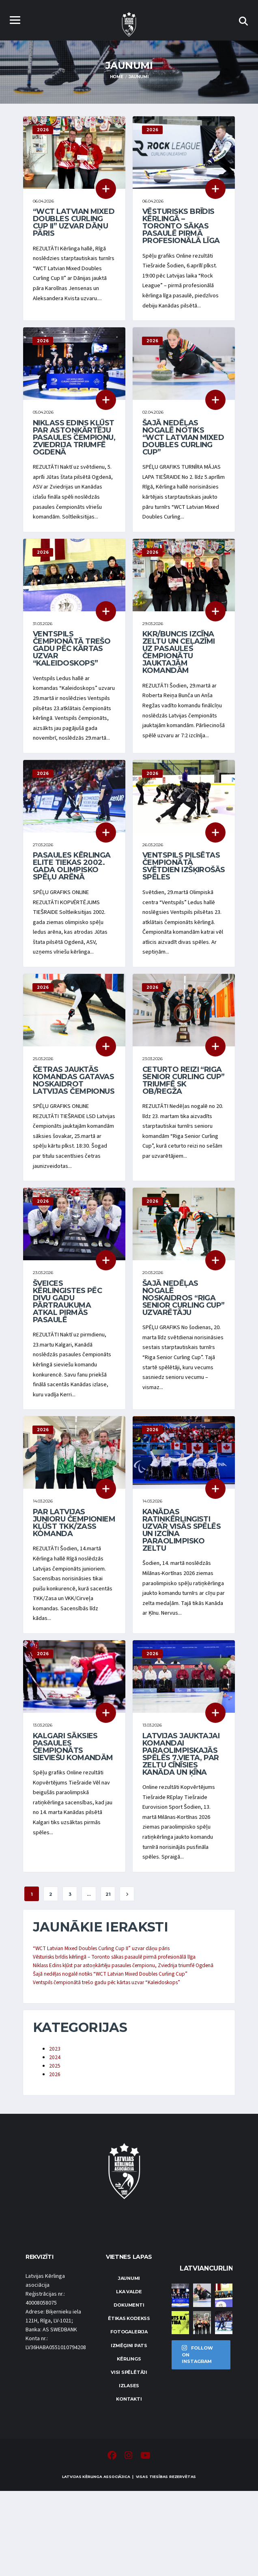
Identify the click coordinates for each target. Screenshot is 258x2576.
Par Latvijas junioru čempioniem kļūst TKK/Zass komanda (74, 1585)
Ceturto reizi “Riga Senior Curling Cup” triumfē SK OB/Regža (183, 1123)
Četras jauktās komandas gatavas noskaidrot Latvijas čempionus (73, 1123)
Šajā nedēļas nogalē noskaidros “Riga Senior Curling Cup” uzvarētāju (183, 1356)
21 (108, 1967)
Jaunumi (129, 2364)
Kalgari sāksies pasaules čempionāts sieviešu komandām (73, 1814)
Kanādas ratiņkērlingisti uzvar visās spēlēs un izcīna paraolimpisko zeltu (181, 1593)
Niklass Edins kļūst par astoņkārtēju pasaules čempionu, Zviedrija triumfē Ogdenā (74, 446)
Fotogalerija (128, 2417)
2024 (54, 2142)
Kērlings (129, 2444)
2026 (54, 2160)
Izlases (129, 2471)
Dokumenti (129, 2390)
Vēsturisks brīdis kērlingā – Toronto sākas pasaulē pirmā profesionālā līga (181, 227)
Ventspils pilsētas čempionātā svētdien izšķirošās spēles (183, 904)
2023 (54, 2133)
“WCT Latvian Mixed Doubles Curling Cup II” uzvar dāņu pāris (73, 223)
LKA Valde (129, 2377)
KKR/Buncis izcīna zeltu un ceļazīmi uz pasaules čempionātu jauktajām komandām (178, 675)
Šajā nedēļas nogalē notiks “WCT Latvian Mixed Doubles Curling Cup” (183, 446)
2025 (54, 2151)
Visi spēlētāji (129, 2458)
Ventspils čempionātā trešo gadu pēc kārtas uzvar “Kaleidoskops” (71, 672)
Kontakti (129, 2484)
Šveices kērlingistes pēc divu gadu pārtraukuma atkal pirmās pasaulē (67, 1359)
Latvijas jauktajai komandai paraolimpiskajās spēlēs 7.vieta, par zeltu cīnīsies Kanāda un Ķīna (180, 1822)
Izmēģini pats (129, 2430)
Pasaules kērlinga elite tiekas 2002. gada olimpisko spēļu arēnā (72, 904)
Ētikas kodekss (129, 2404)
